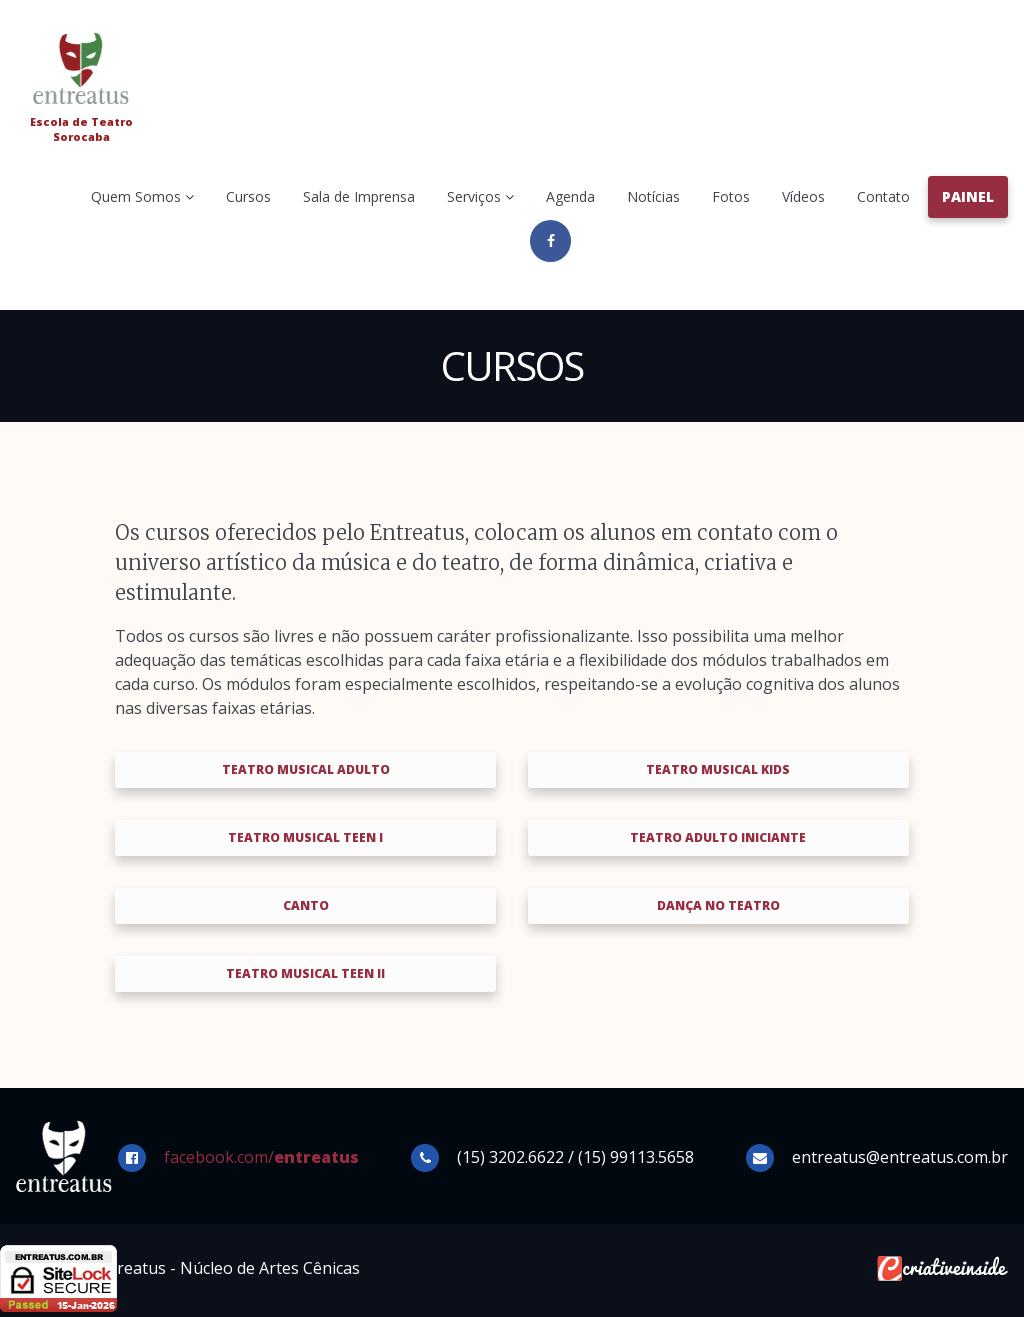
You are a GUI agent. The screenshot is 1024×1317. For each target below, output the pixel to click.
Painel (968, 196)
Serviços (480, 196)
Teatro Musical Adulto (306, 769)
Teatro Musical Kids (718, 769)
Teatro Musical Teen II (305, 973)
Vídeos (803, 196)
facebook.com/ (261, 1157)
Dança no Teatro (718, 905)
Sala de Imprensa (359, 196)
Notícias (653, 196)
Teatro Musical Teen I (305, 837)
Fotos (731, 196)
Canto (306, 905)
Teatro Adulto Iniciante (718, 837)
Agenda (570, 196)
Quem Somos (142, 196)
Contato (883, 196)
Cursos (248, 196)
